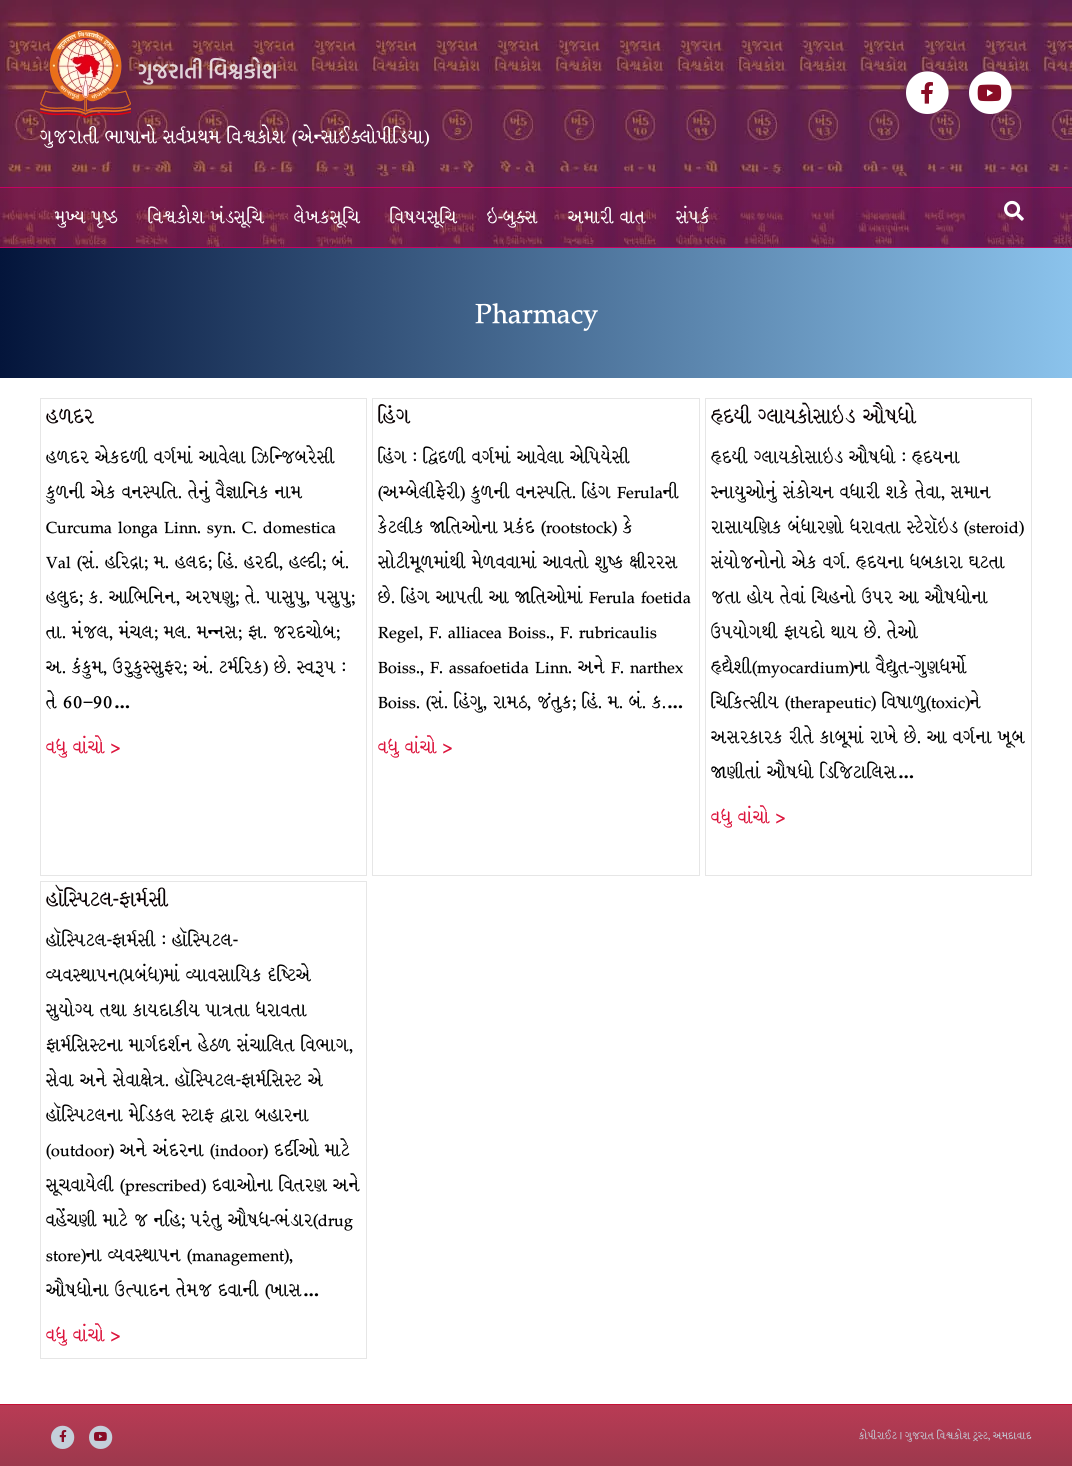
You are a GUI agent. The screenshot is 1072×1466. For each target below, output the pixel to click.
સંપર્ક (693, 217)
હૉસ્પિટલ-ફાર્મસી (107, 899)
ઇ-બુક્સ (512, 217)
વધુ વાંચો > (83, 747)
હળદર (70, 416)
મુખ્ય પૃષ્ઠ (86, 217)
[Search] (1014, 211)
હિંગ (394, 416)
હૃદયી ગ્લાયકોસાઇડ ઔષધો (813, 416)
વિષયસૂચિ (423, 217)
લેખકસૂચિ (327, 217)
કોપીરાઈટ (878, 1435)
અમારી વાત (607, 217)
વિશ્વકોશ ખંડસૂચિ (206, 217)
